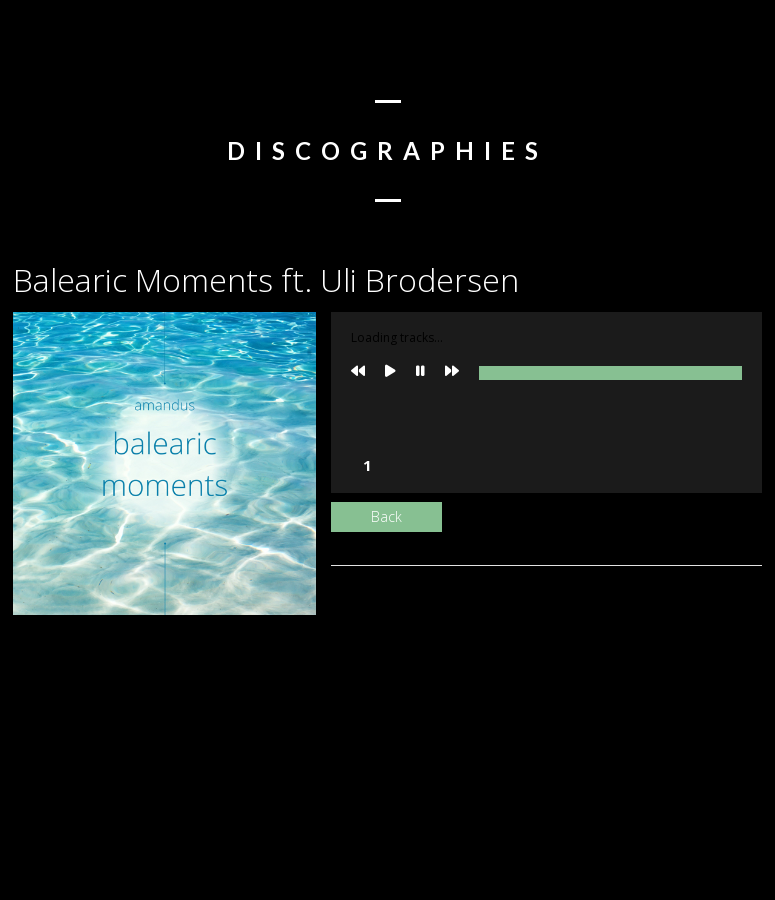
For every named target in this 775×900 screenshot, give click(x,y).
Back (386, 516)
